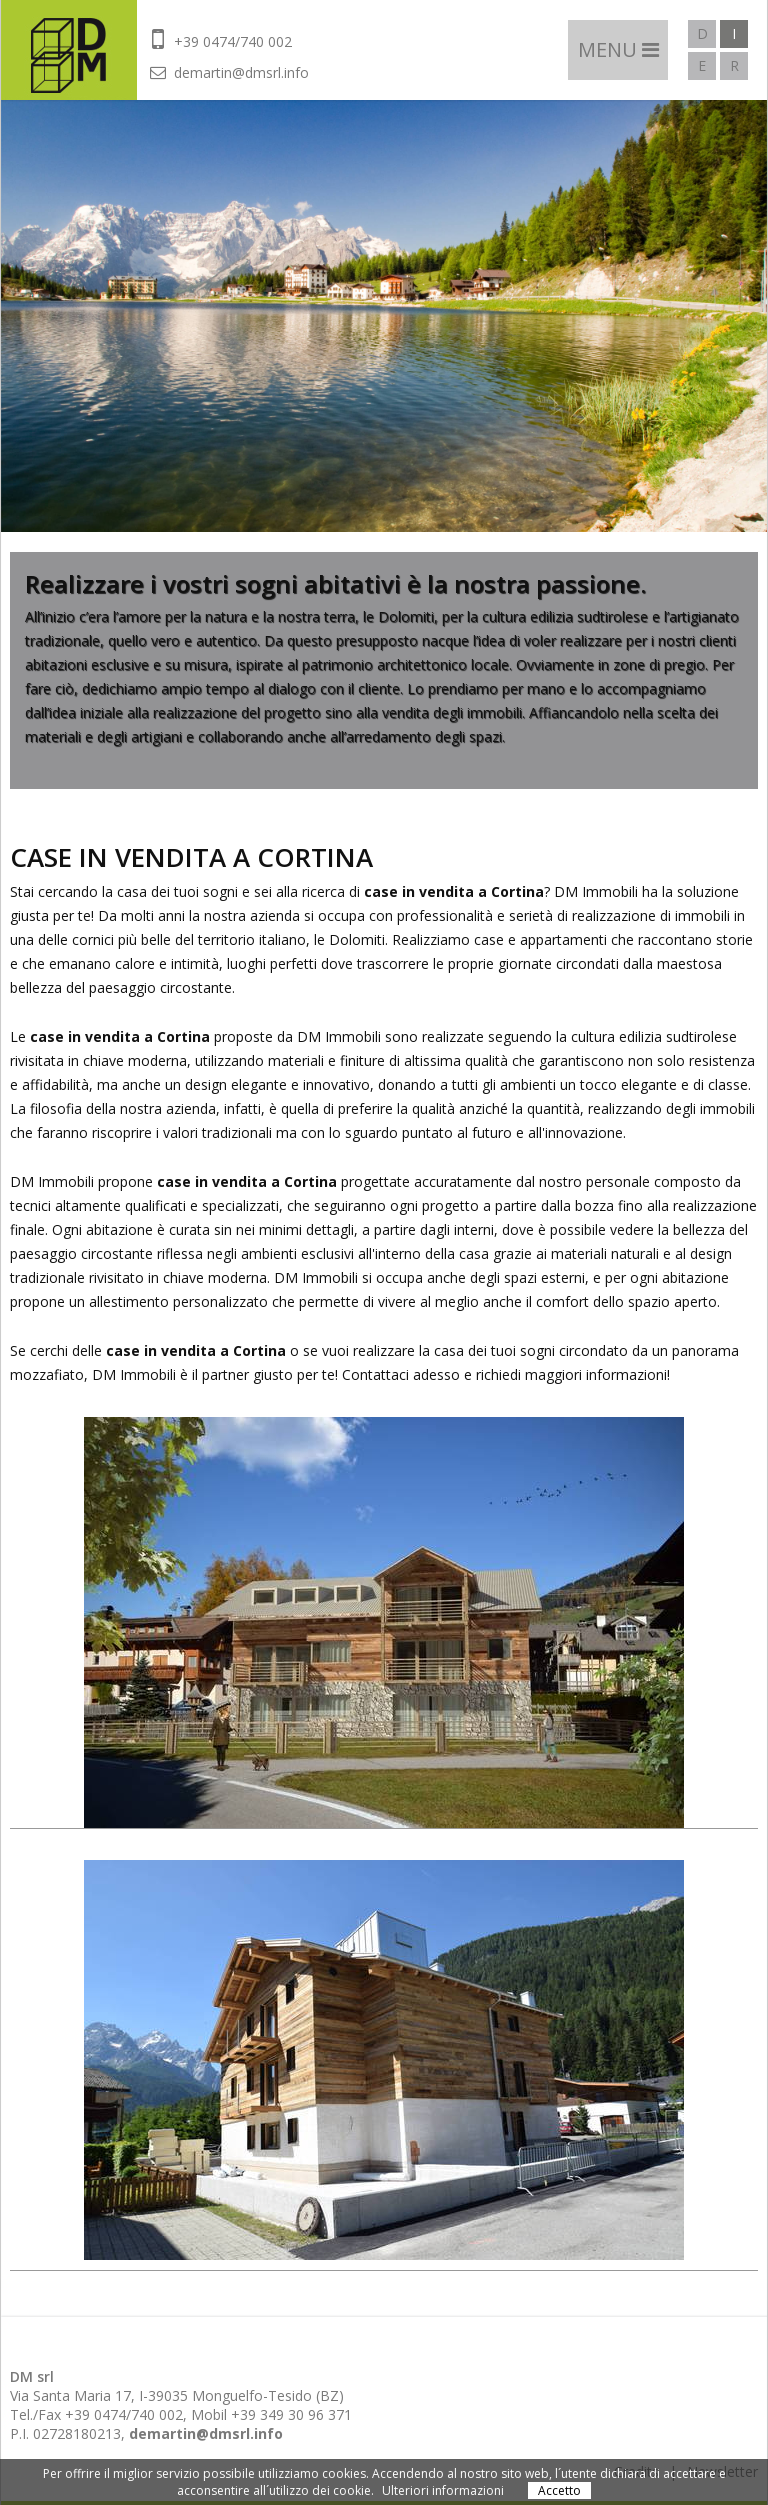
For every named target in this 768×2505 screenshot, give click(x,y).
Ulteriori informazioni (443, 2490)
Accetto (559, 2490)
